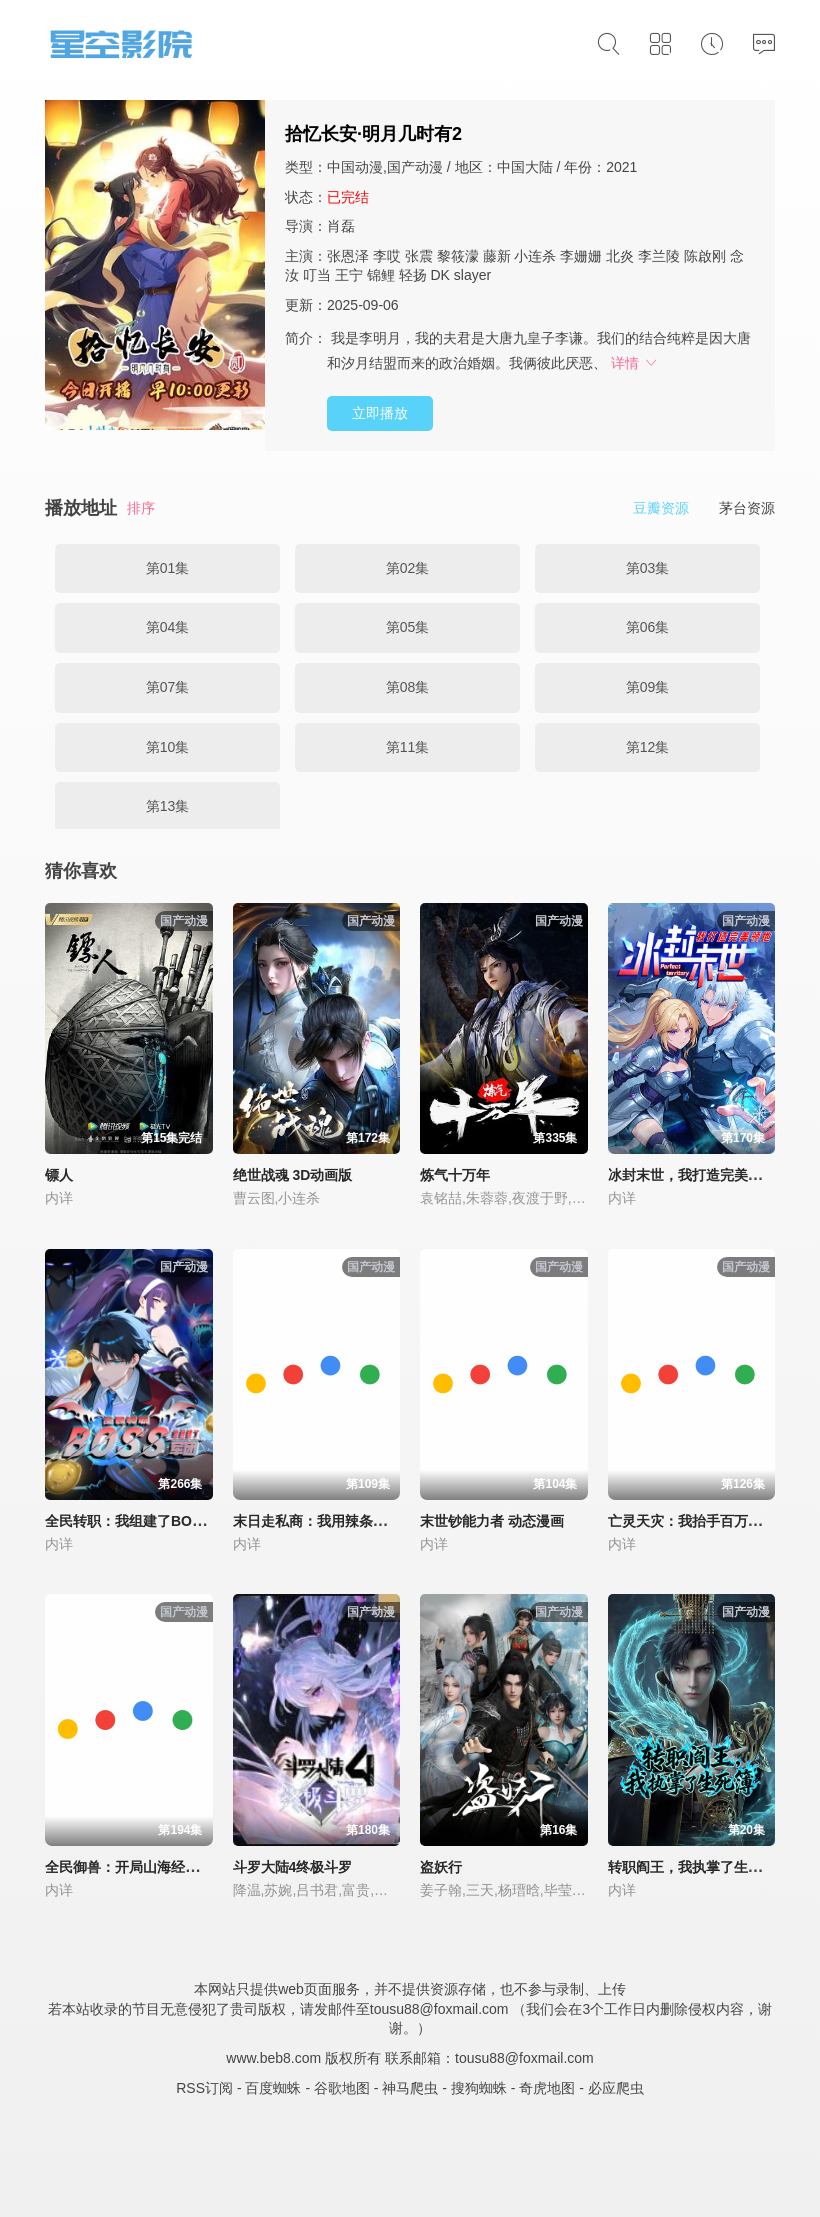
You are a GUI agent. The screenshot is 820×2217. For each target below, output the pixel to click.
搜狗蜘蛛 (479, 2088)
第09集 (648, 687)
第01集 (168, 568)
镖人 (59, 1175)
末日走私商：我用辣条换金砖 (324, 1521)
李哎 (387, 256)
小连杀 (535, 256)
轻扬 (413, 275)
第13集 (168, 806)
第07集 (168, 687)
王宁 (349, 275)
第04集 (168, 627)
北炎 (620, 256)
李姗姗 (581, 256)
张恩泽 (348, 256)
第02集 (408, 568)
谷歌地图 (342, 2088)
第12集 (648, 747)
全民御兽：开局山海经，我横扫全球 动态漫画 (187, 1867)
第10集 (168, 747)
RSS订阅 (204, 2088)
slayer (472, 275)
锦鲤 (381, 275)
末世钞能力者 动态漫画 (492, 1521)
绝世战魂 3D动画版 (293, 1175)
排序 (141, 508)
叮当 (317, 275)
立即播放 (380, 413)
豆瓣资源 (661, 508)
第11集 (408, 747)
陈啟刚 (705, 256)
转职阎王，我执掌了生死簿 (692, 1867)
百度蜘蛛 (273, 2088)
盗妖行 (441, 1867)
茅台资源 (747, 508)
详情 (635, 363)
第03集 (648, 568)
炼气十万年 (455, 1175)
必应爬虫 (616, 2088)
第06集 (648, 627)
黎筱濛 (458, 256)
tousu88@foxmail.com (524, 2058)
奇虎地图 (547, 2088)
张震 (419, 256)
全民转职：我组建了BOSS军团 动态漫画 (172, 1521)
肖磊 (341, 226)
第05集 (408, 627)
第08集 (408, 687)
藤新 (497, 256)
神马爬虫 (410, 2088)
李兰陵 (659, 256)
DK (439, 275)
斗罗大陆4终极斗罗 (293, 1867)
